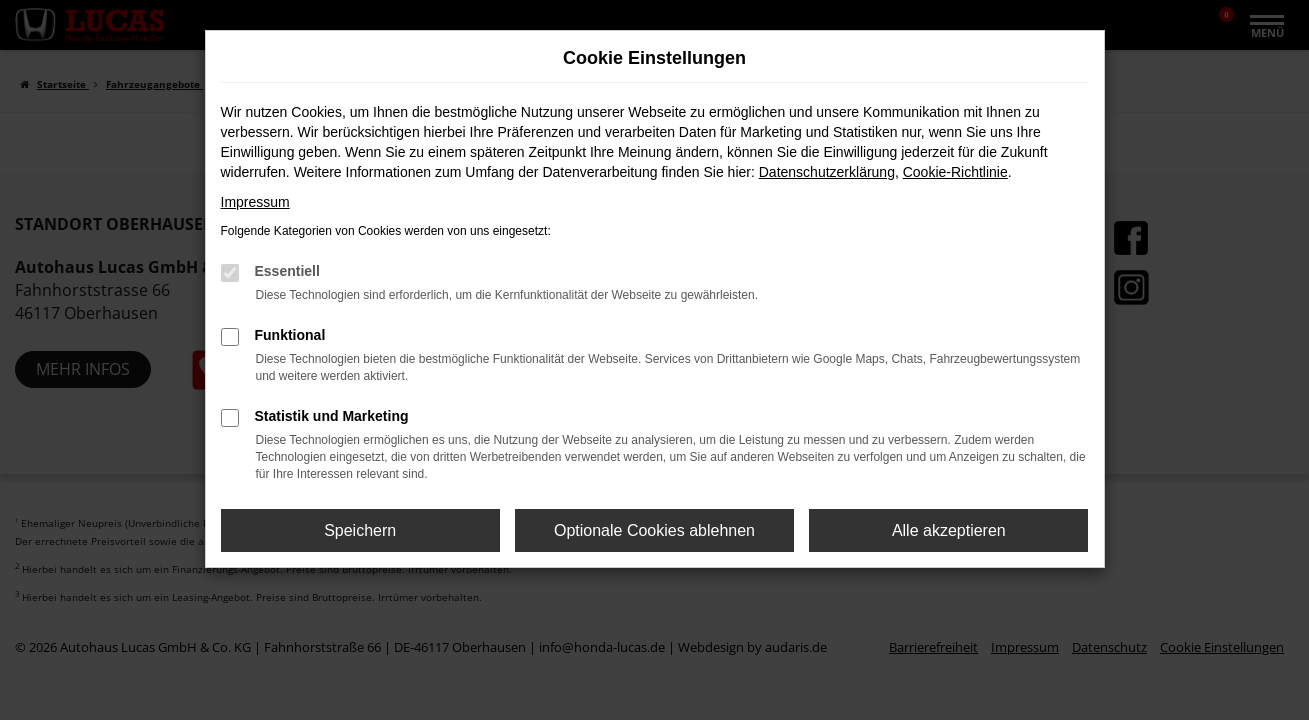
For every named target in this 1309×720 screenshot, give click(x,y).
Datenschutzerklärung (827, 172)
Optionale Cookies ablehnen (654, 530)
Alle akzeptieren (949, 530)
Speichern (360, 530)
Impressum (255, 202)
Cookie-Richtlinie (955, 172)
